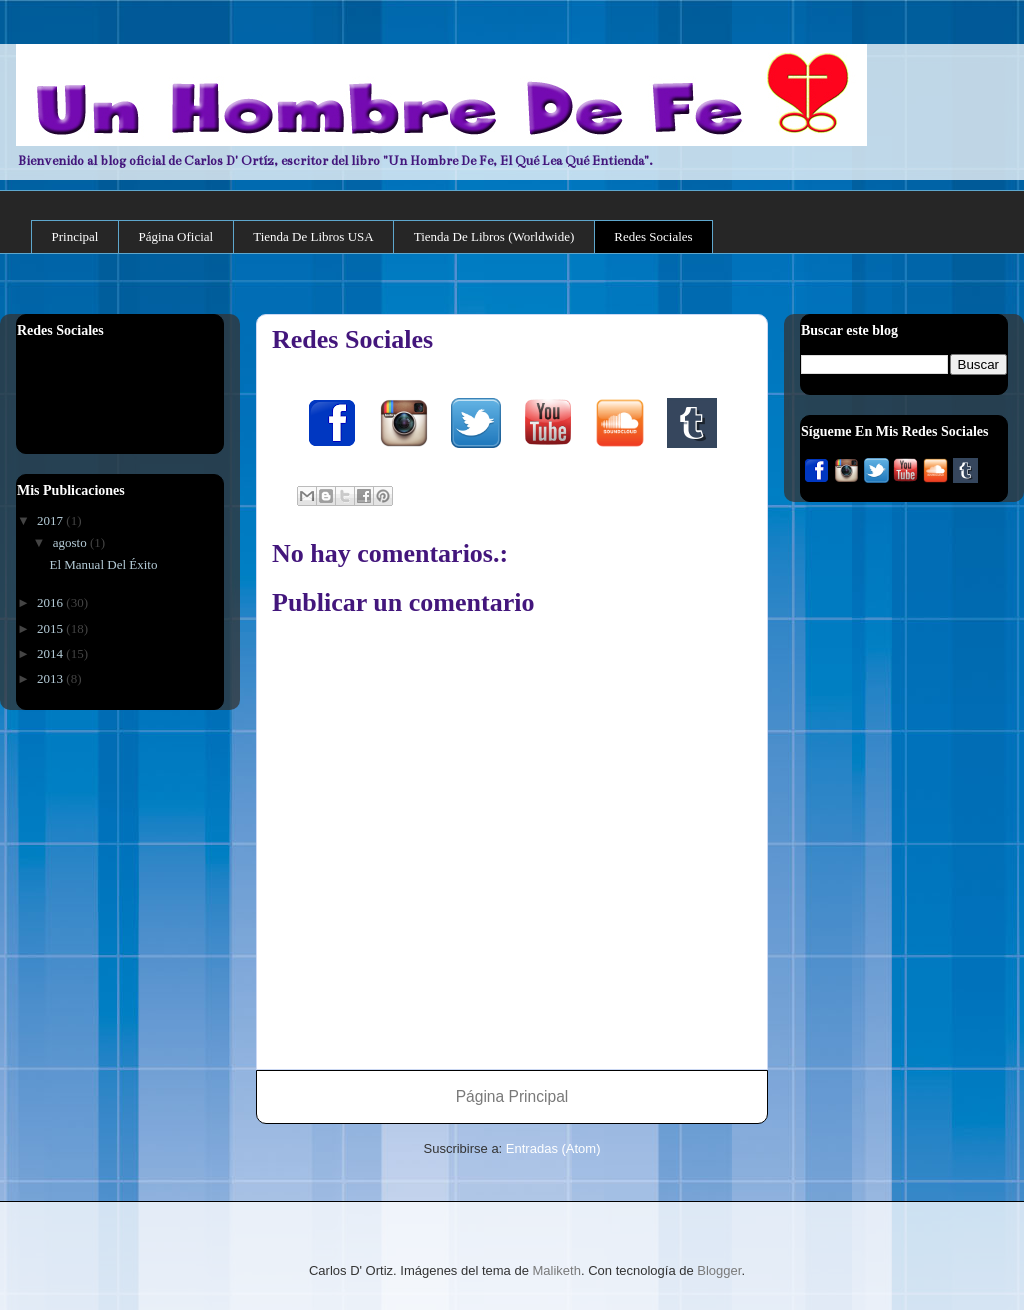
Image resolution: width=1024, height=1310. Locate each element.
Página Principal (512, 1096)
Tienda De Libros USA (313, 236)
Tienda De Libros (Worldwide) (494, 236)
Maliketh (557, 1270)
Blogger (719, 1270)
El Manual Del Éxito (103, 564)
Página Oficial (175, 236)
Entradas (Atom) (553, 1148)
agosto (71, 542)
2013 (51, 678)
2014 (51, 653)
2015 (51, 628)
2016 (51, 602)
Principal (75, 236)
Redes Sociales (653, 236)
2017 (51, 520)
